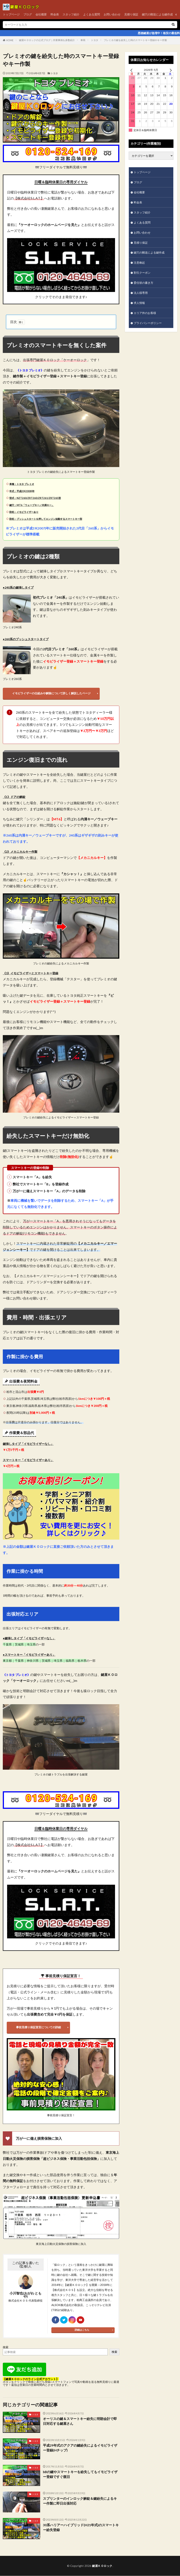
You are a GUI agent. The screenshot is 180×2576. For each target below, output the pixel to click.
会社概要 (41, 14)
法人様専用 (141, 293)
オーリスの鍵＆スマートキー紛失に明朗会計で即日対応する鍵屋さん (80, 2421)
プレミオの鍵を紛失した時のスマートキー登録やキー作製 (135, 40)
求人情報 (139, 303)
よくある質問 (91, 14)
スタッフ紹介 (71, 14)
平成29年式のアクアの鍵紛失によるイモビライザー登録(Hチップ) (80, 2448)
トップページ (11, 14)
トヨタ (94, 40)
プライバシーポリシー (148, 323)
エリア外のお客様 (145, 313)
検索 (5, 2347)
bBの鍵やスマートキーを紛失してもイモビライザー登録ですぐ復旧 (80, 2474)
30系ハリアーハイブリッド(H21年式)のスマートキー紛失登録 (81, 2527)
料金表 (54, 14)
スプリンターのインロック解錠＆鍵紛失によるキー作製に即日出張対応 (80, 2501)
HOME (9, 40)
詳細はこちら (82, 2329)
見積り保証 (131, 14)
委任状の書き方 (143, 283)
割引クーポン (142, 273)
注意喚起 (139, 263)
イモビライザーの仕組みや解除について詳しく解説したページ (51, 693)
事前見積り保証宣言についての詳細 (38, 2027)
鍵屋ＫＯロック (102, 2566)
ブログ (27, 14)
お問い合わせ (112, 14)
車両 (82, 40)
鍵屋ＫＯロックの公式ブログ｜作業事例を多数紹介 (47, 40)
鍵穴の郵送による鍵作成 (157, 14)
